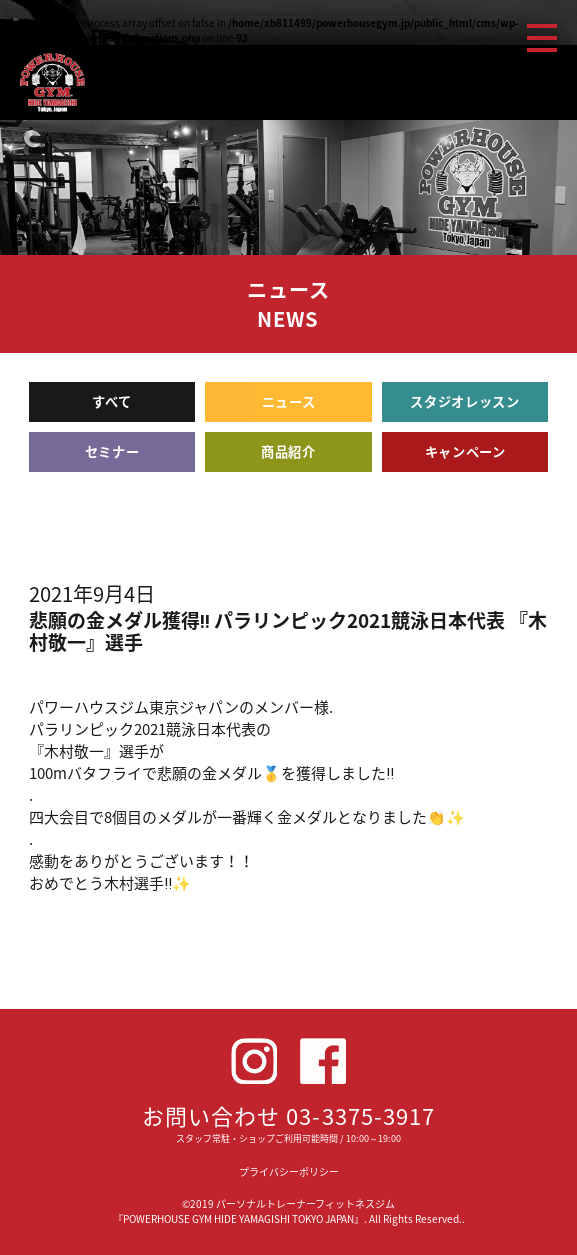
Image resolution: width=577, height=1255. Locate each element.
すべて (111, 401)
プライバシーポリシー (289, 1171)
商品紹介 (288, 451)
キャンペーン (465, 451)
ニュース (289, 401)
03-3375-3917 (360, 1115)
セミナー (112, 451)
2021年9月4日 (92, 593)
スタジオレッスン (464, 401)
